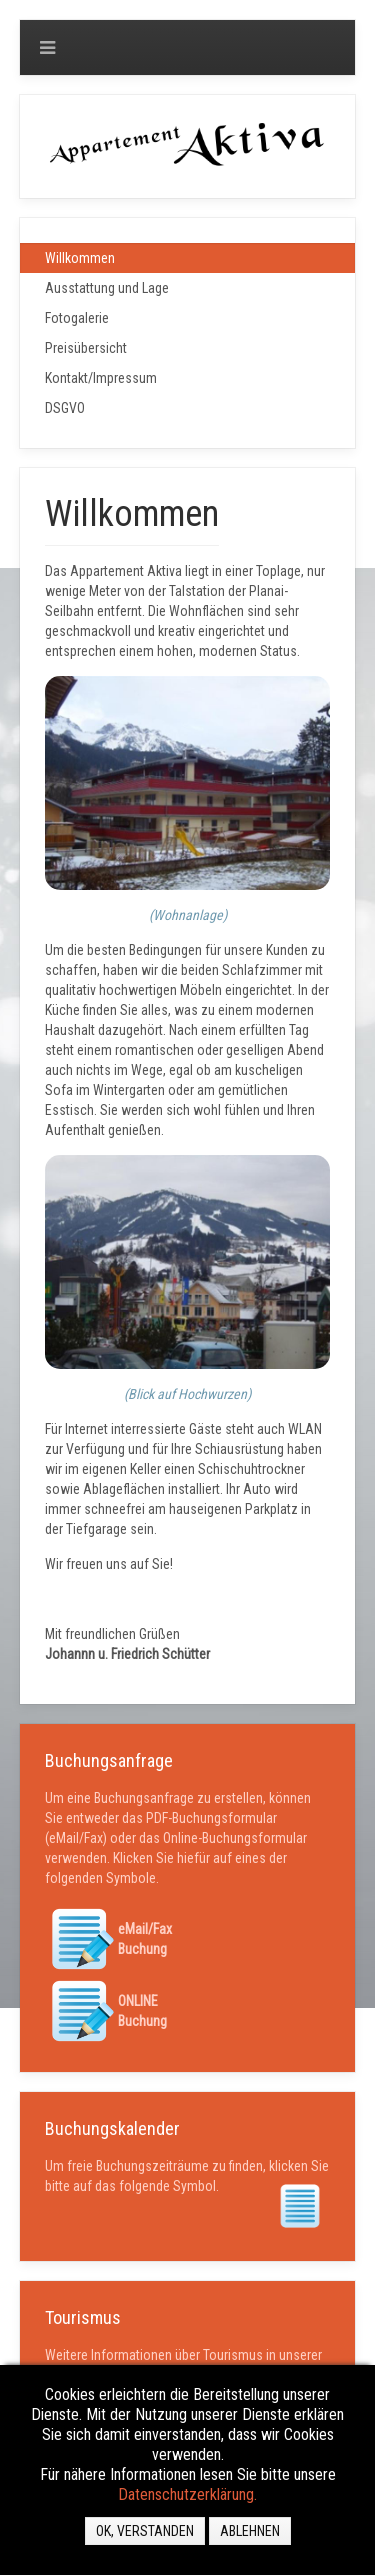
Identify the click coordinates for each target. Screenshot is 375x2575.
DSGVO (65, 408)
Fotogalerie (77, 318)
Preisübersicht (86, 348)
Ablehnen (250, 2531)
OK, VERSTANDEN (145, 2531)
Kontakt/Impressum (101, 378)
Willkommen (80, 258)
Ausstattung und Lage (107, 288)
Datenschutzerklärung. (187, 2494)
